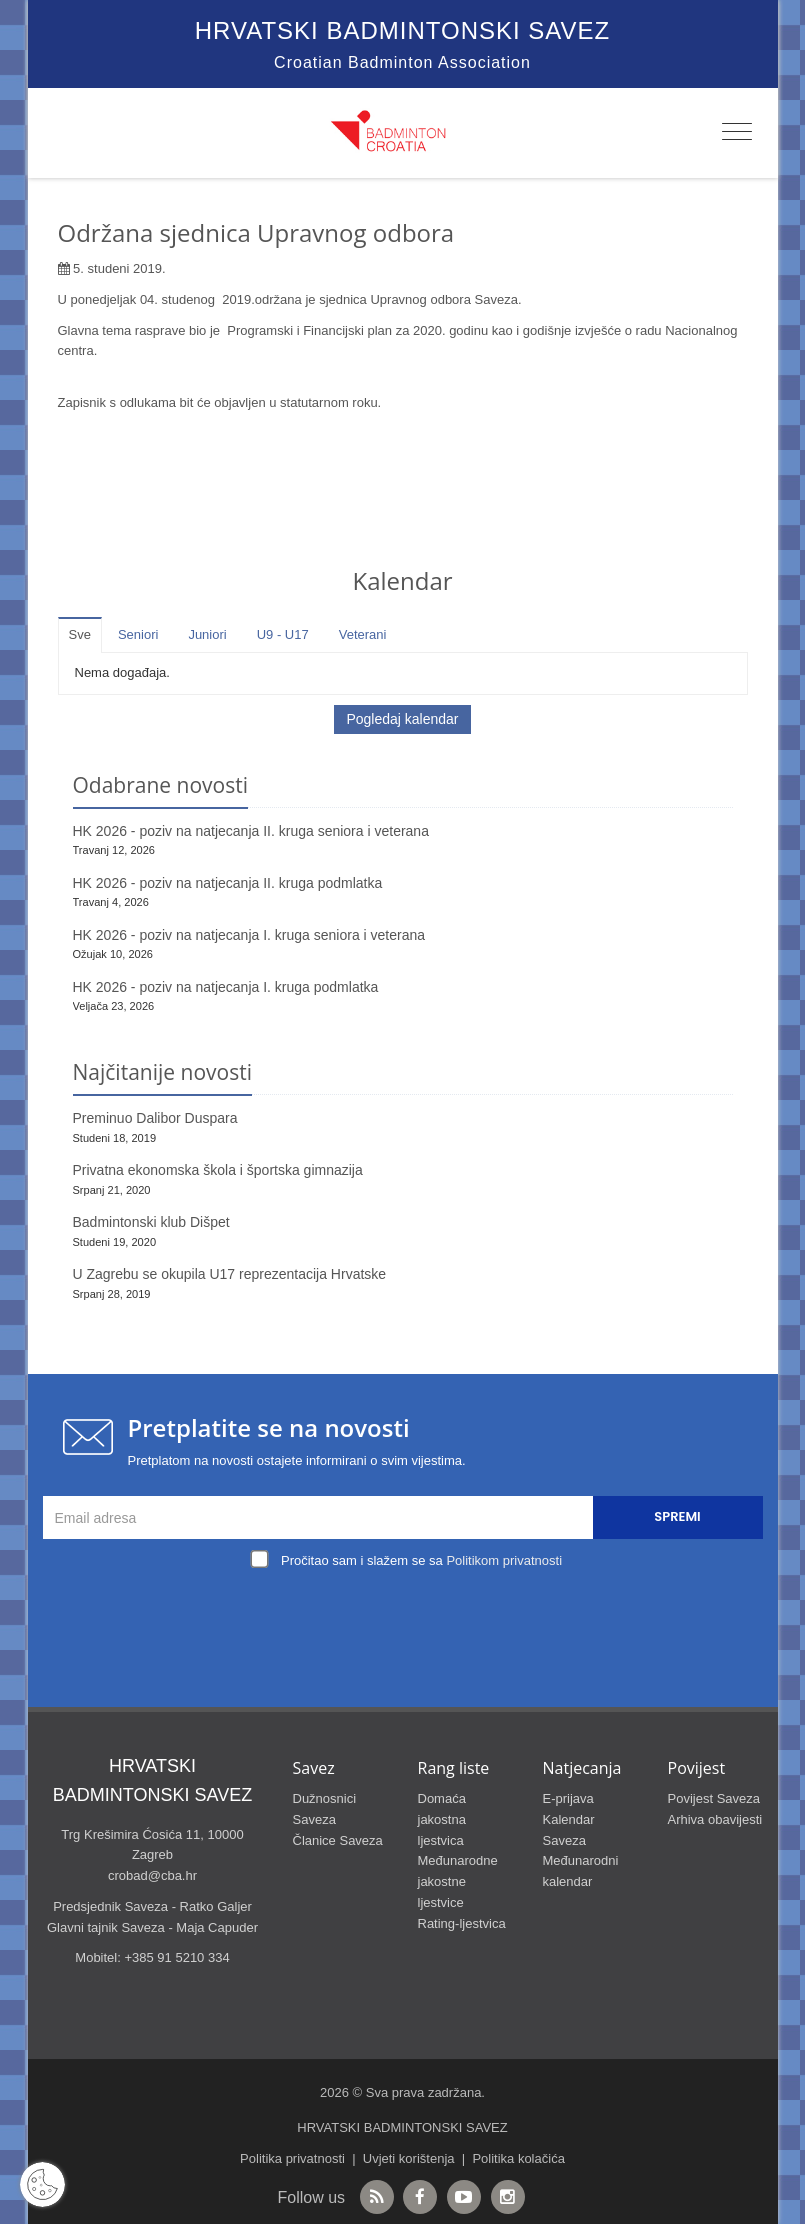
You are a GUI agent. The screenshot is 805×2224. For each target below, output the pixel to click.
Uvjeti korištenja (409, 2158)
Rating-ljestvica (462, 1923)
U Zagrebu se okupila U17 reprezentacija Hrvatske (230, 1274)
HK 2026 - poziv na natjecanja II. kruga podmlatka (228, 883)
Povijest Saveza (714, 1798)
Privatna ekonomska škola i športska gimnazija (218, 1170)
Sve (80, 634)
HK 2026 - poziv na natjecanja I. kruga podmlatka (226, 987)
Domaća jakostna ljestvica (442, 1819)
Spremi (677, 1516)
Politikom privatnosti (504, 1560)
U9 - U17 (283, 634)
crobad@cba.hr (152, 1875)
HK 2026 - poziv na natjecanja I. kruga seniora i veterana (249, 935)
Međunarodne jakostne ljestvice (458, 1881)
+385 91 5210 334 (176, 1957)
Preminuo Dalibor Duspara (155, 1118)
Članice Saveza (338, 1840)
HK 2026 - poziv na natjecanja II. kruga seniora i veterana (251, 831)
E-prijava (568, 1798)
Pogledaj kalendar (402, 719)
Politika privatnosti (292, 2158)
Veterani (363, 634)
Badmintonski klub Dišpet (151, 1222)
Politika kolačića (518, 2158)
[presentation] (408, 1621)
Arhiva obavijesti (715, 1819)
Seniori (138, 634)
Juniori (207, 634)
